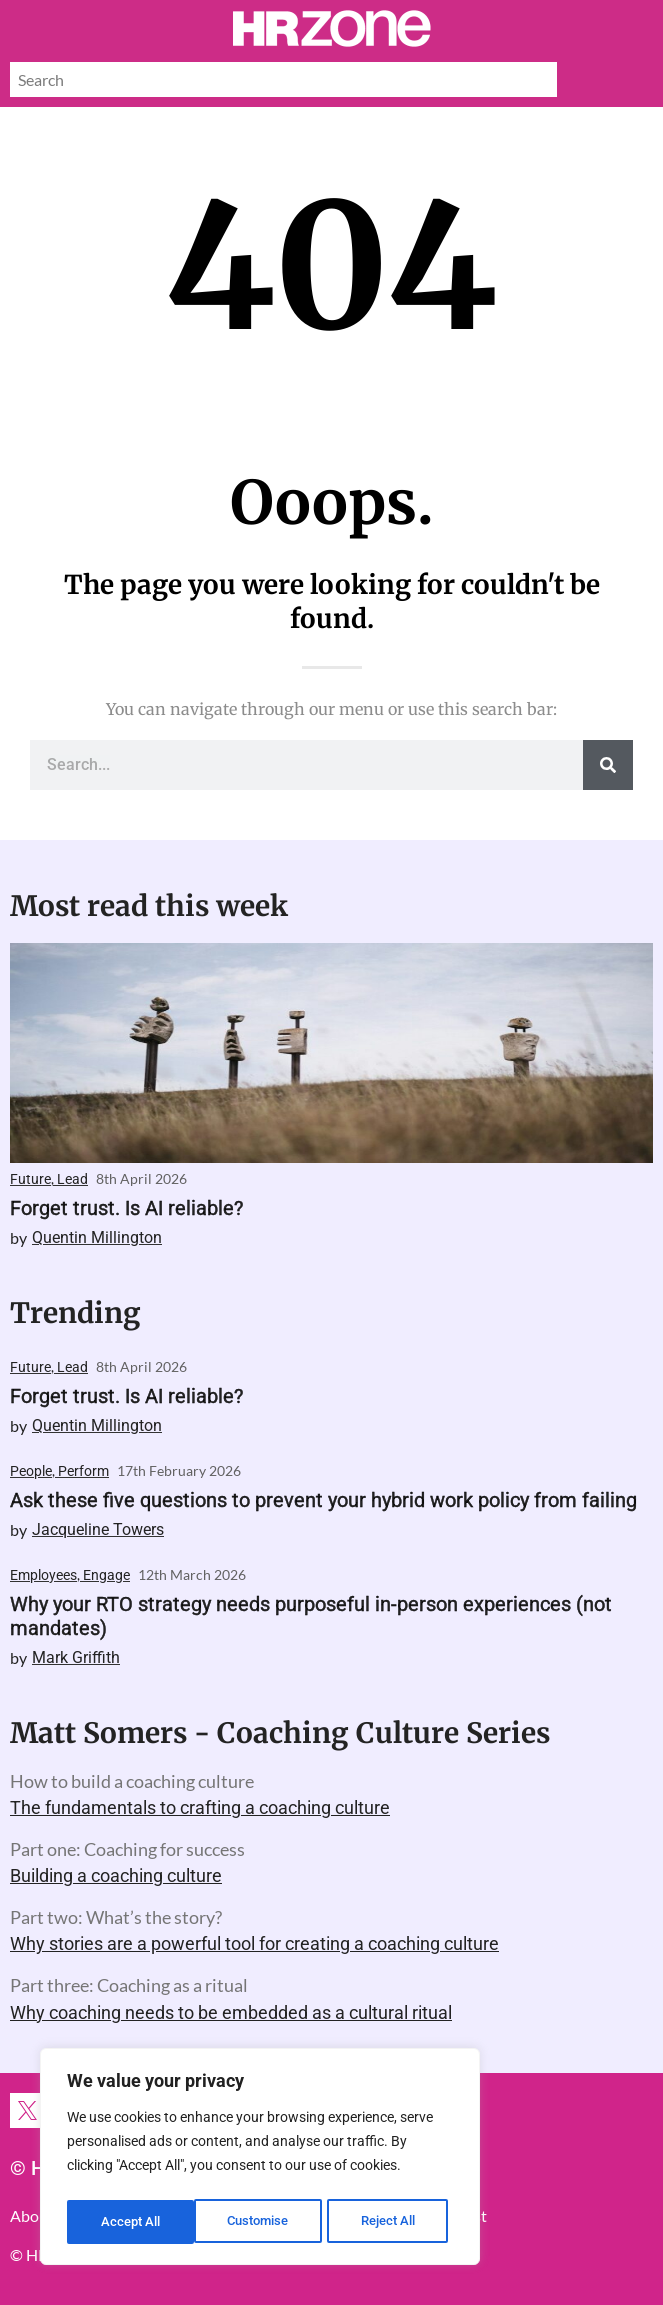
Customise (131, 2222)
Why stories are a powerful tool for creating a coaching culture (254, 1943)
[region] (260, 2160)
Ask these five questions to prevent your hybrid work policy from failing (323, 1500)
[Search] (608, 765)
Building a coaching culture (116, 1875)
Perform (83, 1471)
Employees (43, 1575)
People (31, 1471)
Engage (106, 1575)
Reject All (262, 2222)
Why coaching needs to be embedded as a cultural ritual (231, 2012)
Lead (72, 1179)
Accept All (392, 2222)
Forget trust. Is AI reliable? (126, 1208)
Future (30, 1179)
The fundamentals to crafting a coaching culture (200, 1807)
